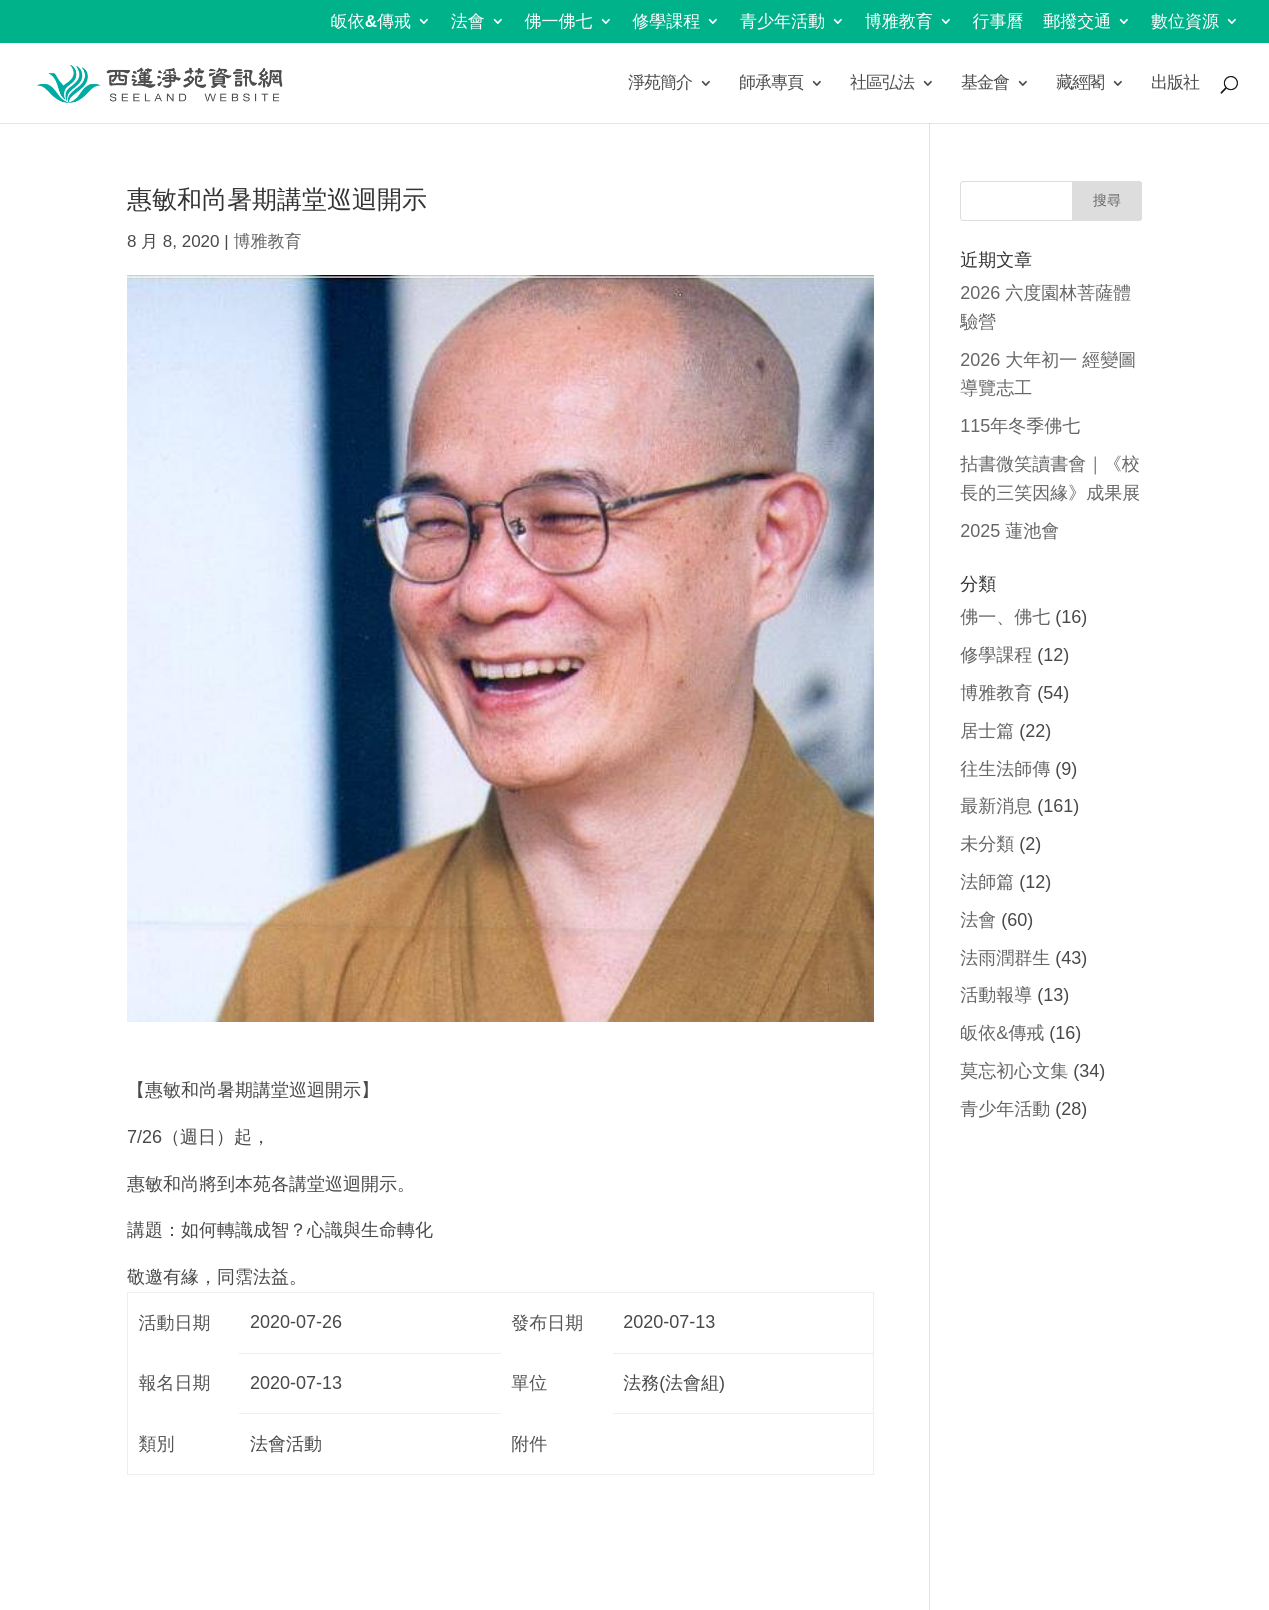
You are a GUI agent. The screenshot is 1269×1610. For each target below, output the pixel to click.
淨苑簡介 (660, 84)
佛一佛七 (559, 22)
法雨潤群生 (1005, 958)
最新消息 (996, 806)
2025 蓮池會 (1009, 531)
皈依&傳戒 (371, 22)
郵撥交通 (1077, 22)
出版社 (1175, 84)
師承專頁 (771, 84)
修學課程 (666, 22)
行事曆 (998, 22)
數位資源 (1185, 22)
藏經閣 (1080, 84)
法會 (468, 22)
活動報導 (996, 995)
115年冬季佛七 (1020, 426)
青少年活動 (782, 22)
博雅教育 (899, 22)
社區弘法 (882, 84)
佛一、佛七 (1005, 617)
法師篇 (987, 882)
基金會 (985, 84)
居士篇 (987, 731)
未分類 (987, 844)
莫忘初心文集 (1014, 1071)
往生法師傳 (1005, 769)
